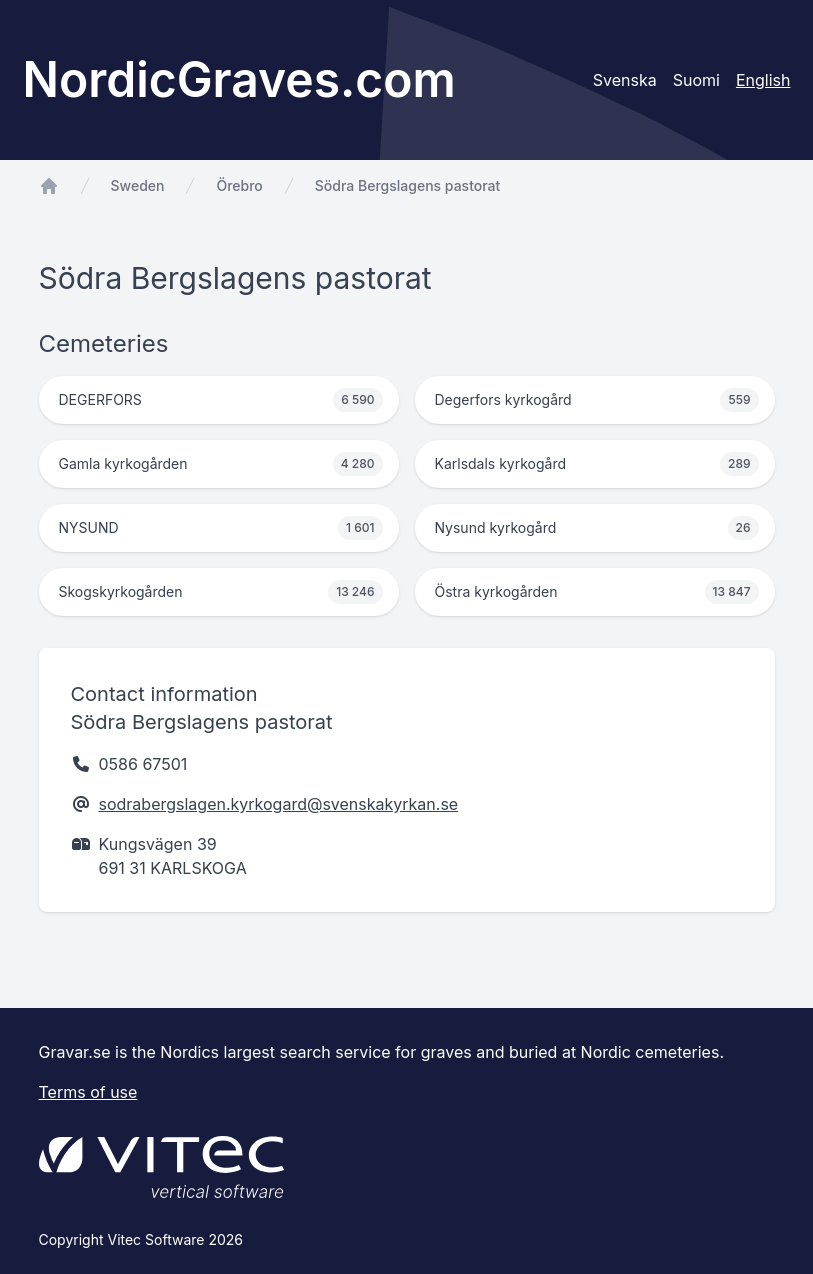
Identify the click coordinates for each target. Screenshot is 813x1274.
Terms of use (88, 1092)
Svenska (625, 80)
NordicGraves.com (239, 79)
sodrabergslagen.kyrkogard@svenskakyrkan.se (279, 804)
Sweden (138, 185)
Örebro (239, 185)
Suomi (696, 80)
